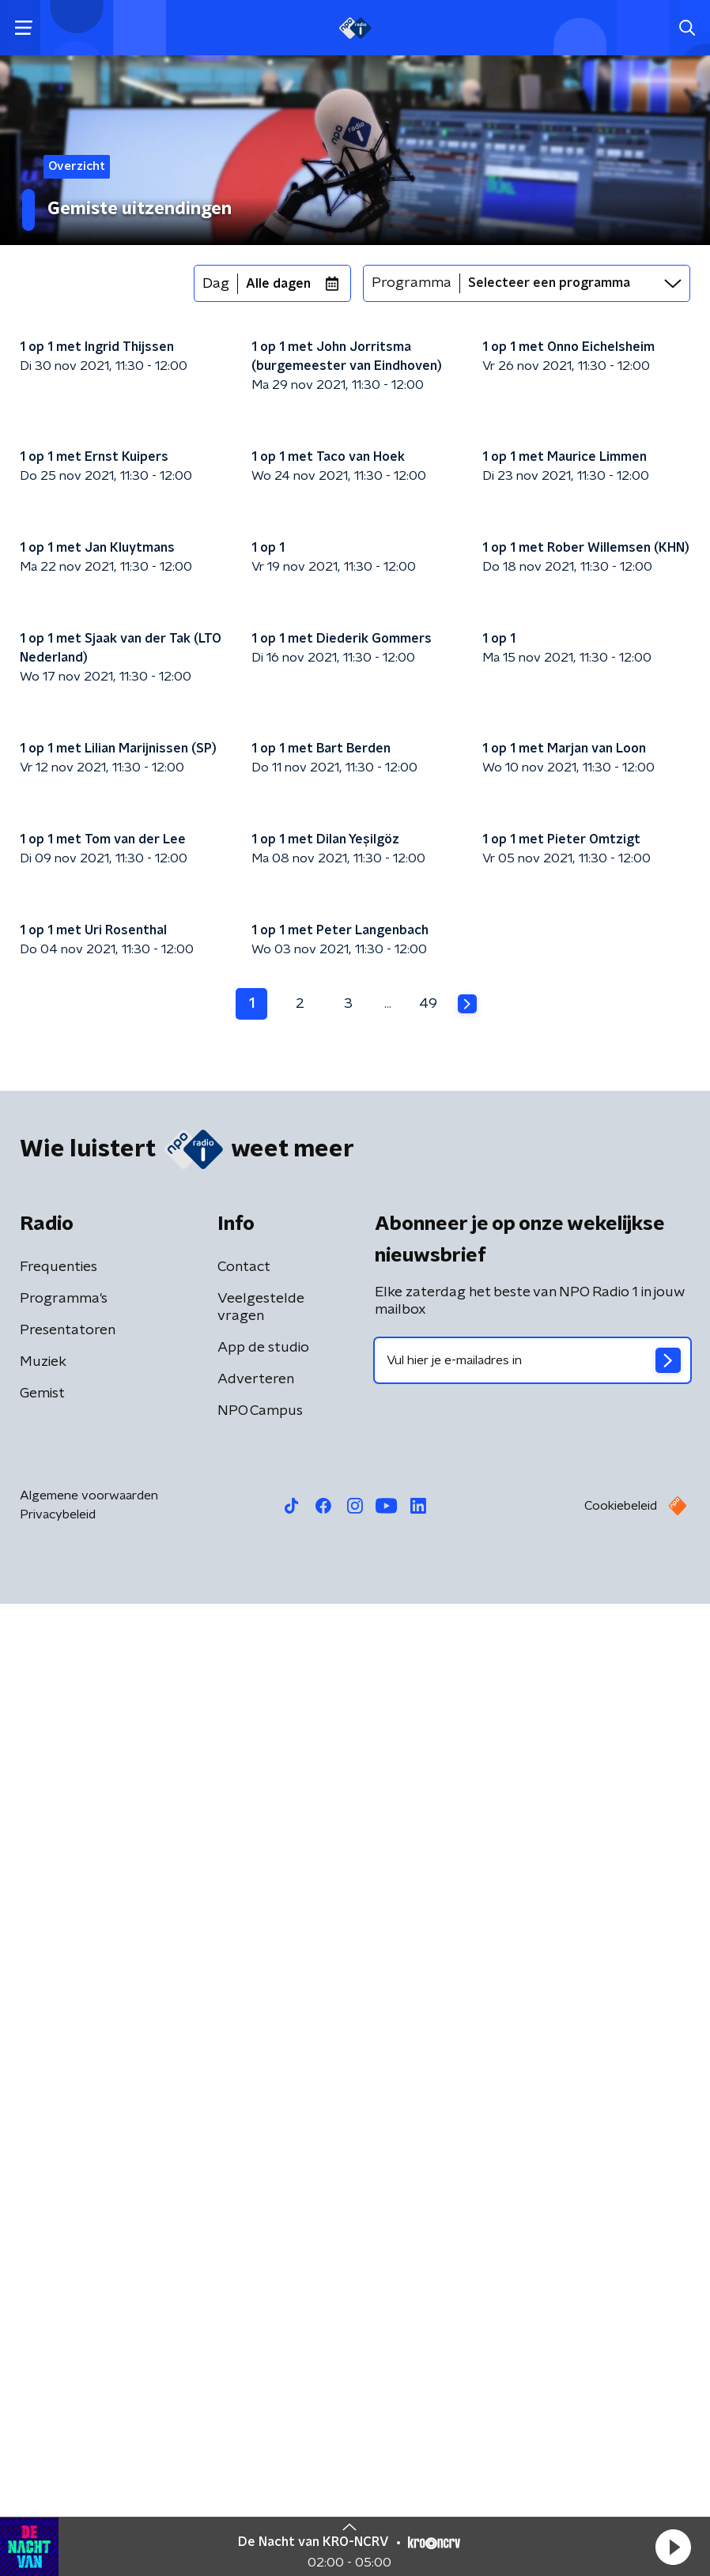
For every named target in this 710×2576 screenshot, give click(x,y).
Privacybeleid (58, 2486)
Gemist (42, 2366)
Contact (243, 2239)
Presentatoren (67, 2302)
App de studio (263, 2320)
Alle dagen (278, 283)
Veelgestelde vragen (260, 2279)
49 (428, 1975)
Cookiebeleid (620, 2478)
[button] (673, 2546)
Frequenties (58, 2239)
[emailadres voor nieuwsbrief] (532, 2332)
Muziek (43, 2334)
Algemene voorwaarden (89, 2467)
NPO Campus (260, 2383)
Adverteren (255, 2351)
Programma (411, 283)
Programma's (64, 2271)
